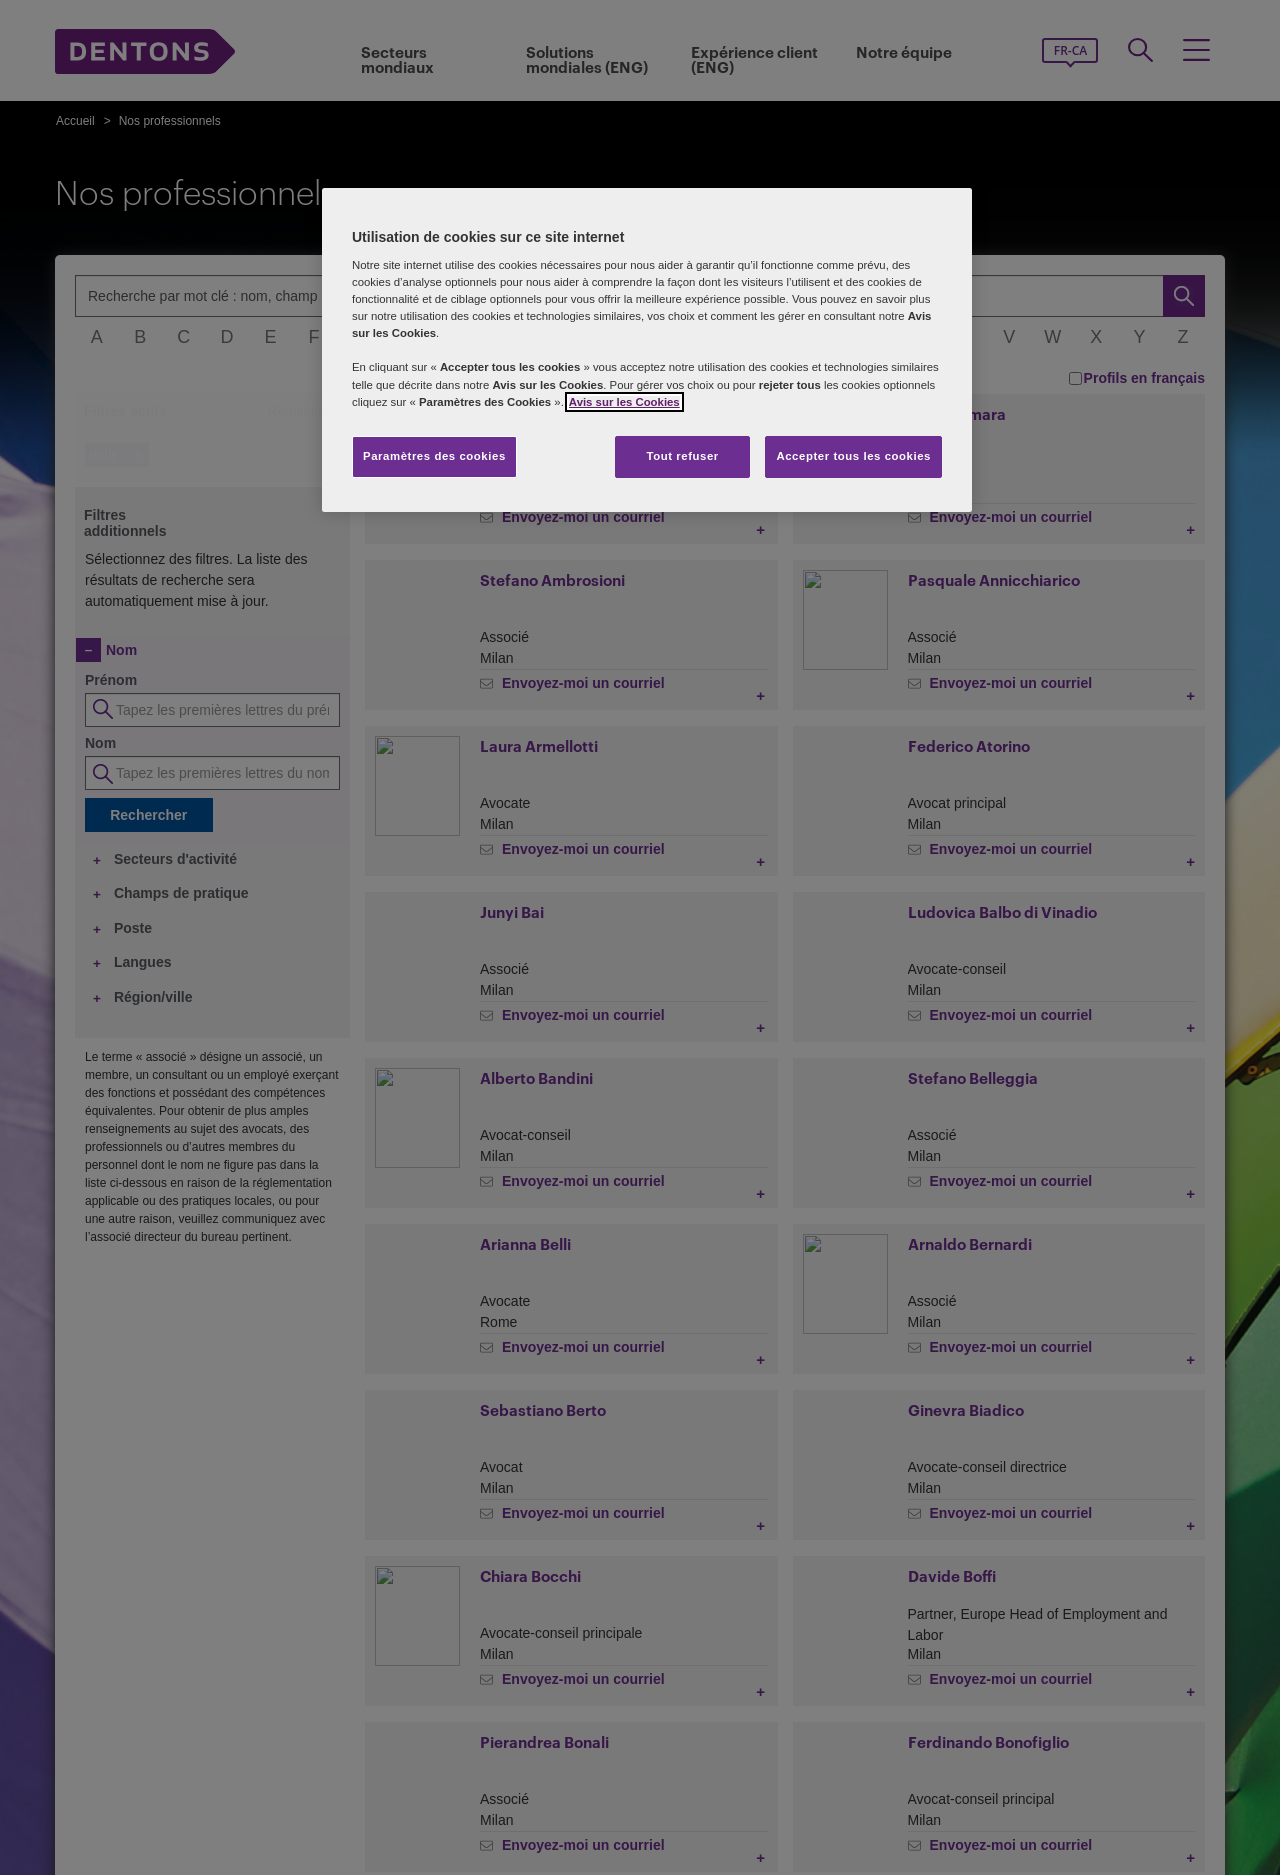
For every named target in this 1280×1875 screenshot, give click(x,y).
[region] (647, 350)
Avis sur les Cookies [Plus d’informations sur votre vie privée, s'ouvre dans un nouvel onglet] (624, 402)
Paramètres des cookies (434, 456)
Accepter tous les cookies (853, 456)
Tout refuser (682, 456)
